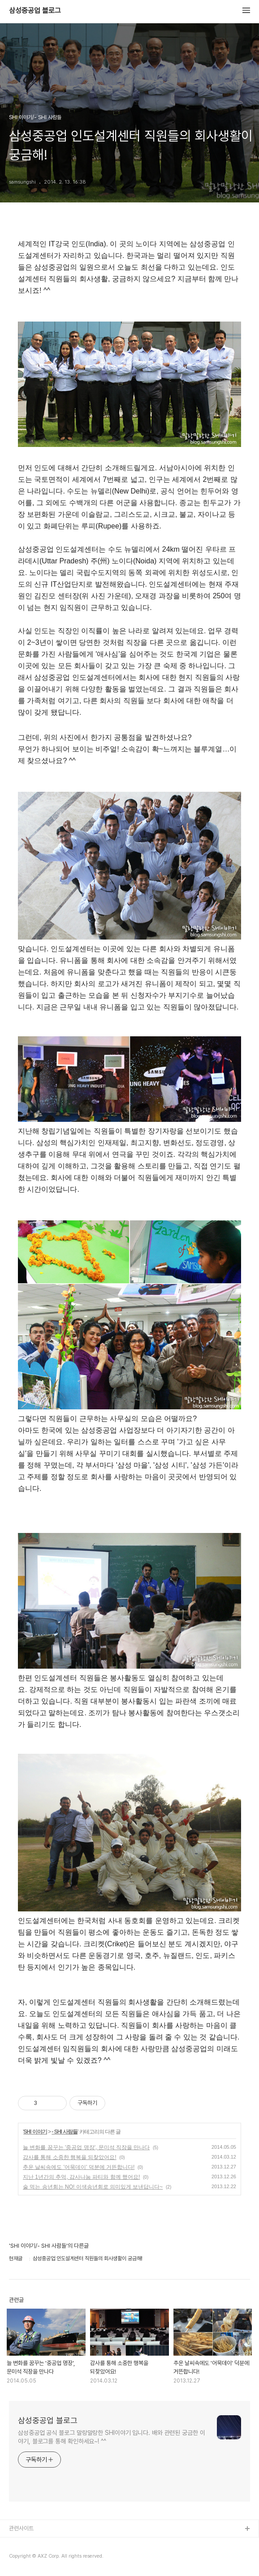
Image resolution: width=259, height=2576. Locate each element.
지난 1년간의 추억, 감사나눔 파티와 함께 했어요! (81, 2177)
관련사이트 (21, 2528)
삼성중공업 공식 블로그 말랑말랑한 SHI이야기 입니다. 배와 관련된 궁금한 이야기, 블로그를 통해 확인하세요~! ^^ (111, 2437)
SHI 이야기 (35, 2132)
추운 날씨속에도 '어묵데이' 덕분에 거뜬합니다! (78, 2167)
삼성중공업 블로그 (35, 11)
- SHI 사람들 (65, 2132)
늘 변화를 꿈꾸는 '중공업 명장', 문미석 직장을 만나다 (86, 2147)
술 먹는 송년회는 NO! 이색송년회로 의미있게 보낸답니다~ (93, 2187)
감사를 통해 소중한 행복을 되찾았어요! (70, 2157)
